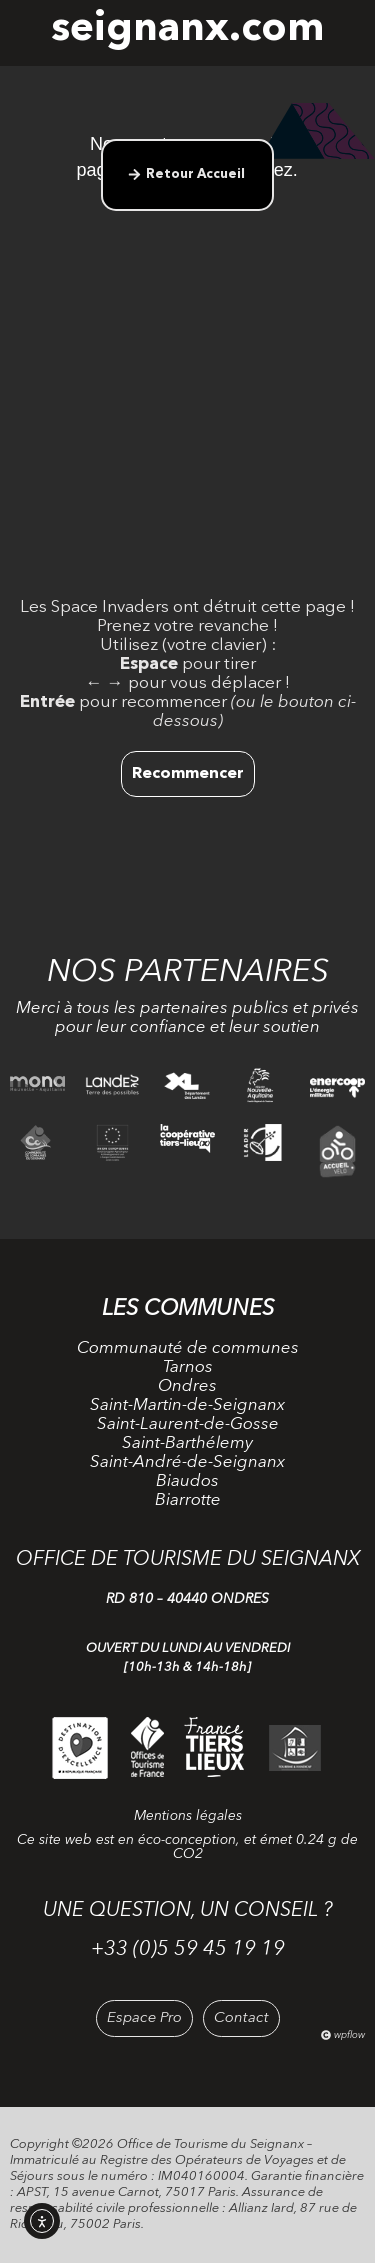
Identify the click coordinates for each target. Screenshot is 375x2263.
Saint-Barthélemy (187, 1443)
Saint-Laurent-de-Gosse (188, 1424)
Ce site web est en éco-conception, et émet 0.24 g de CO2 (187, 1847)
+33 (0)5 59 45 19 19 (188, 1950)
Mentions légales (188, 1816)
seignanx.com (187, 30)
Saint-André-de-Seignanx (187, 1462)
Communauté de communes (188, 1348)
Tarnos (188, 1367)
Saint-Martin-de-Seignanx (187, 1405)
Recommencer (188, 774)
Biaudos (187, 1481)
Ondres (187, 1386)
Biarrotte (188, 1500)
